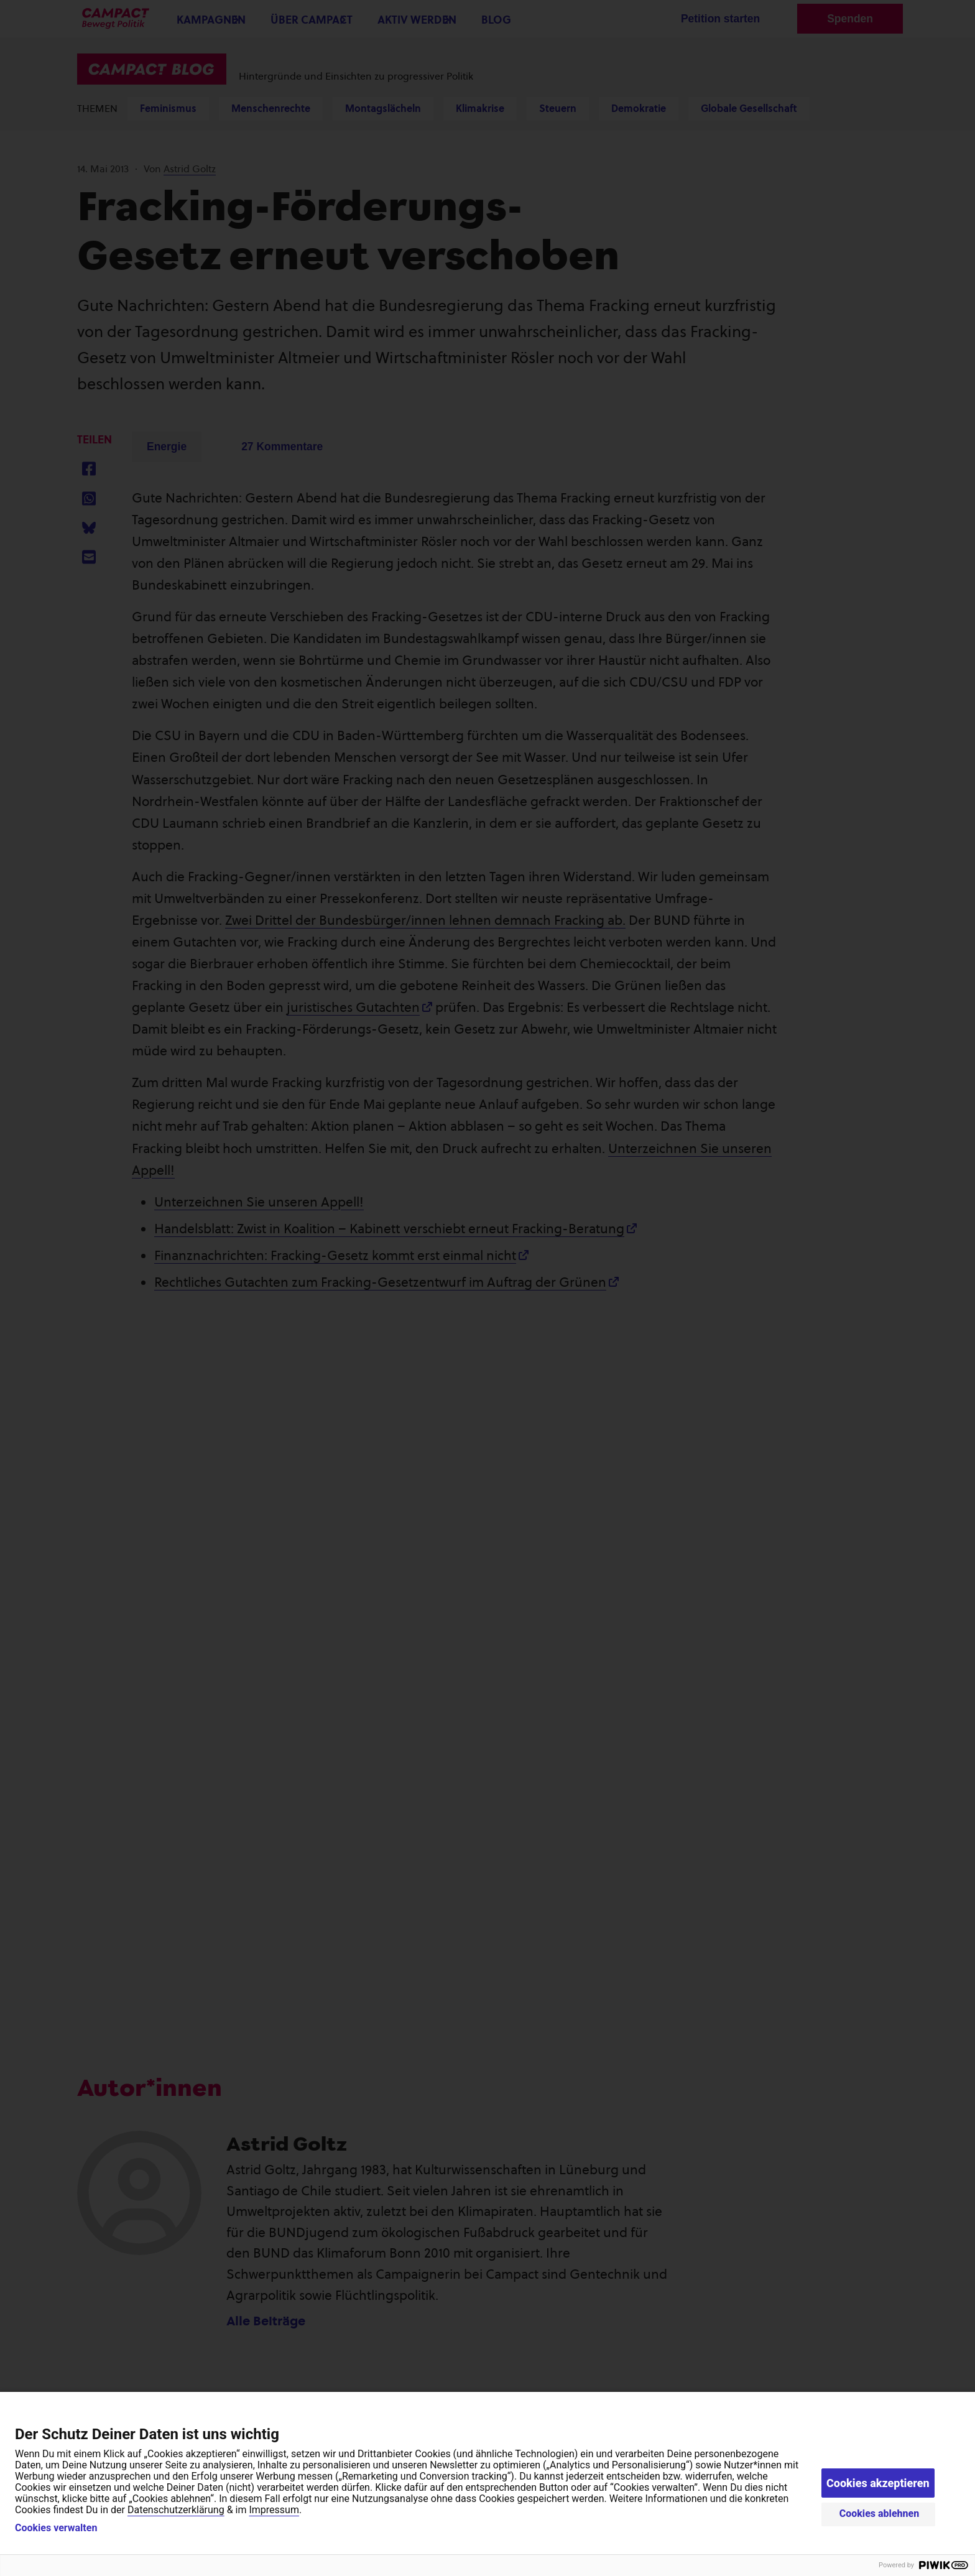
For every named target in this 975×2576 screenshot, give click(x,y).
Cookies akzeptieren (878, 2483)
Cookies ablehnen (879, 2513)
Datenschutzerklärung (175, 2510)
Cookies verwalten (56, 2528)
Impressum (274, 2510)
